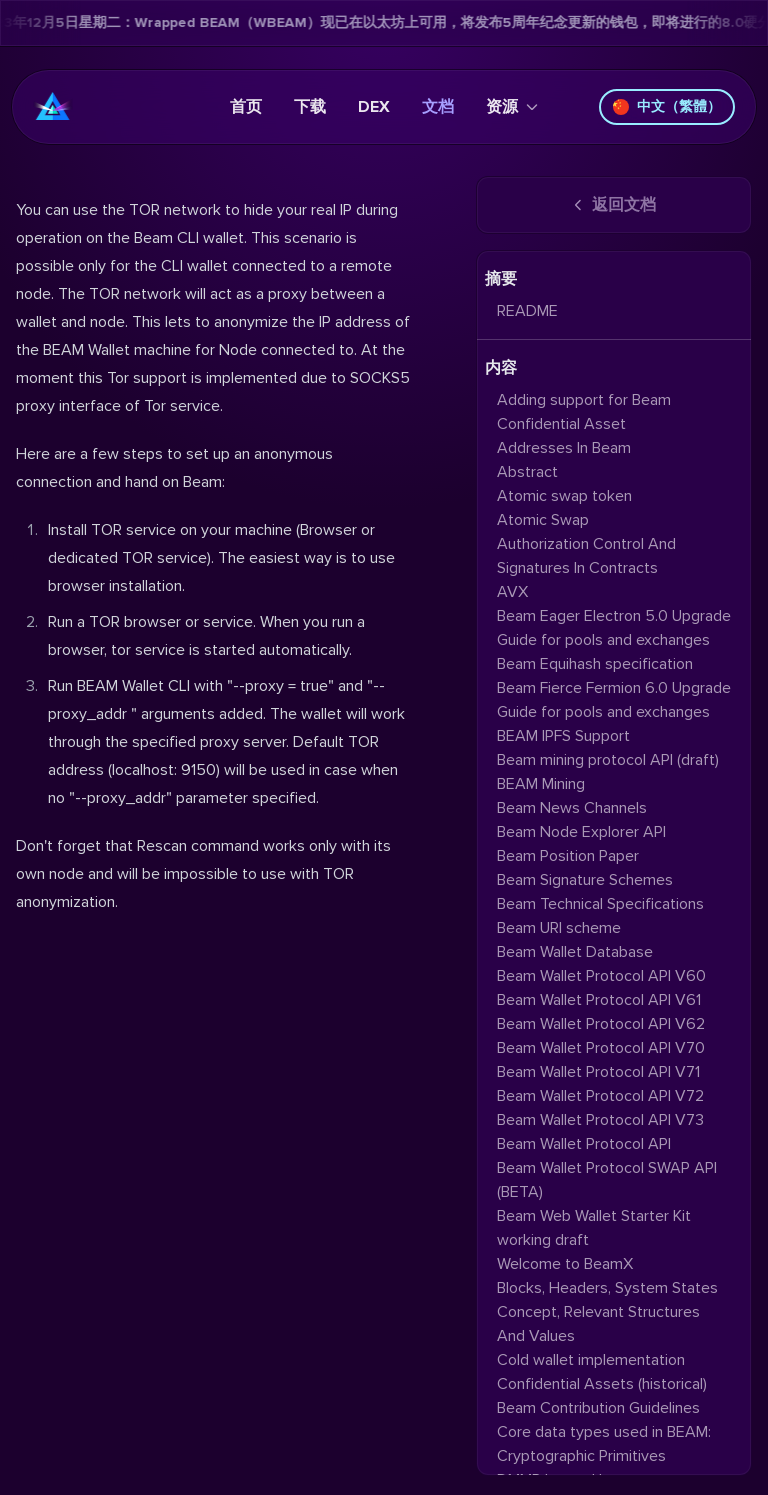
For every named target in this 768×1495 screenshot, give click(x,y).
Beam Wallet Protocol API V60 (601, 976)
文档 (438, 107)
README (527, 311)
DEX (374, 107)
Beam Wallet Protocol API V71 (598, 1072)
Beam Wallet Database (575, 952)
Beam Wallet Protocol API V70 (601, 1048)
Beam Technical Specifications (600, 904)
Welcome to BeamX (565, 1264)
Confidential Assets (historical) (602, 1384)
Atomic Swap (543, 520)
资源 (512, 107)
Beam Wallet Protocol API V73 (600, 1120)
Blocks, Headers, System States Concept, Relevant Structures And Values (607, 1312)
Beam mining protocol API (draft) (608, 760)
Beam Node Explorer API (581, 832)
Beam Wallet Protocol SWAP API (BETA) (607, 1180)
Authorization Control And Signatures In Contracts (586, 556)
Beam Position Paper (568, 856)
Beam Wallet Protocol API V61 (599, 1000)
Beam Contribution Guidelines (598, 1408)
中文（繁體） (667, 106)
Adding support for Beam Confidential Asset (584, 412)
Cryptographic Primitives (581, 1456)
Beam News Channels (572, 808)
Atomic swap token (564, 496)
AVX (512, 592)
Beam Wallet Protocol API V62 (601, 1024)
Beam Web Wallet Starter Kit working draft (594, 1228)
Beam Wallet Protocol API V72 (600, 1096)
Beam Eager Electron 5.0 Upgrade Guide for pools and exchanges (614, 628)
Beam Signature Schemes (585, 880)
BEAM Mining (541, 784)
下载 (310, 107)
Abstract (527, 472)
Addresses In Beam (564, 448)
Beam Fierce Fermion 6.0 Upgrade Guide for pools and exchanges (614, 700)
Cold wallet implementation (591, 1360)
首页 (246, 107)
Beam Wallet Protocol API (584, 1144)
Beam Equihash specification (595, 664)
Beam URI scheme (559, 928)
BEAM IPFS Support (563, 736)
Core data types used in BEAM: (604, 1432)
